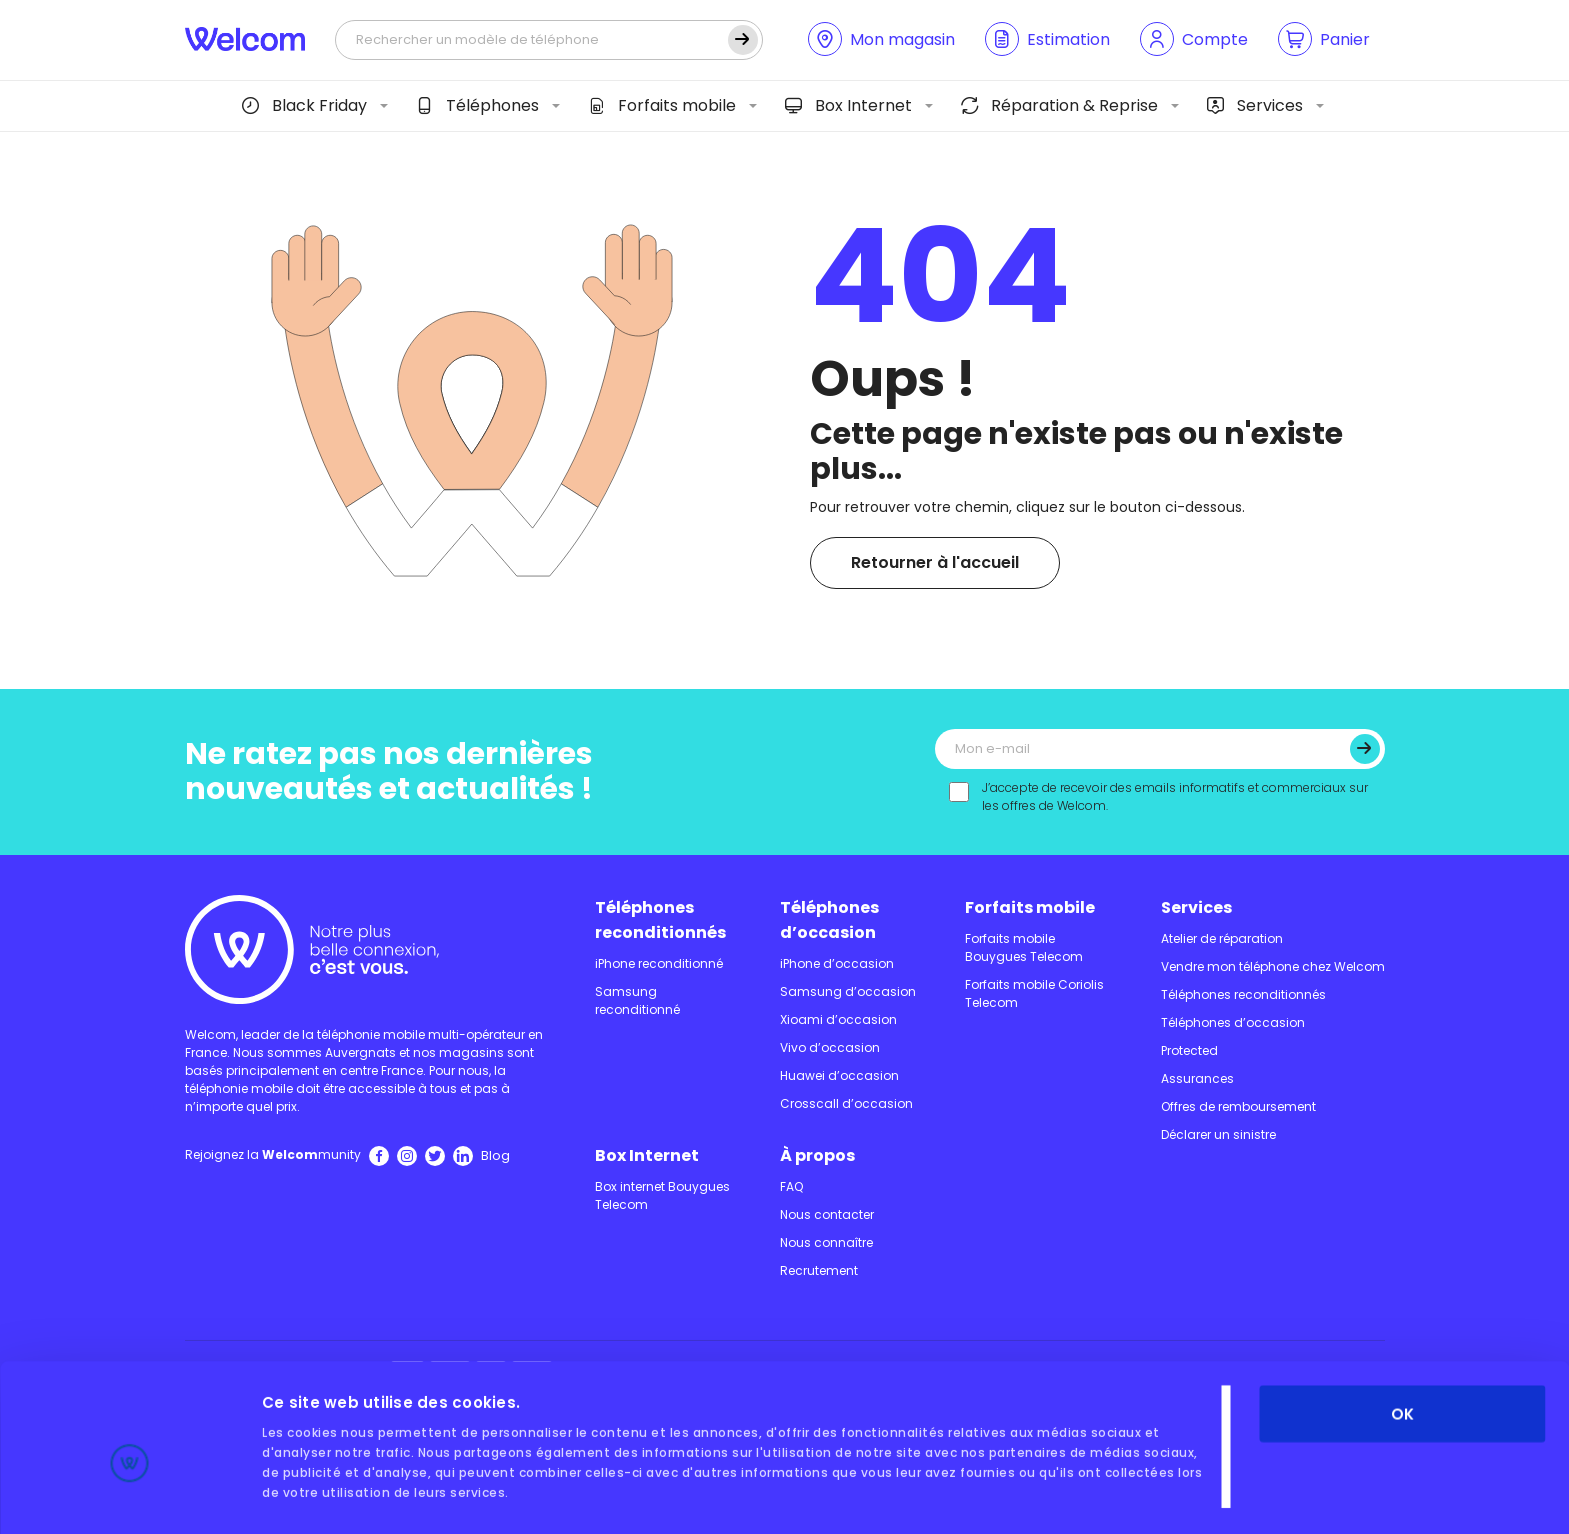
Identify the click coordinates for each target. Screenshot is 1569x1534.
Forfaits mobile (662, 105)
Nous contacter (827, 1214)
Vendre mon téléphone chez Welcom (1273, 966)
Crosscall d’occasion (846, 1103)
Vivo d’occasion (830, 1047)
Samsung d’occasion (848, 991)
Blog (495, 1155)
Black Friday (304, 105)
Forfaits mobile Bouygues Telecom (1024, 947)
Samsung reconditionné (637, 1000)
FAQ (791, 1186)
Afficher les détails (338, 1494)
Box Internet (848, 105)
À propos (817, 1155)
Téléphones (477, 105)
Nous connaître (826, 1242)
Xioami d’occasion (838, 1019)
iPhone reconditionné (659, 963)
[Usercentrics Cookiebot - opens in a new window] (129, 1495)
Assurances (1197, 1078)
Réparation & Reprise (1059, 105)
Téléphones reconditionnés (660, 920)
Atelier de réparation (1222, 938)
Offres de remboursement (1238, 1106)
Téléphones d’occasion (829, 920)
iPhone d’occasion (837, 963)
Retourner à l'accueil (935, 562)
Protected (1189, 1050)
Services (1255, 105)
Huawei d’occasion (839, 1075)
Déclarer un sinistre (1218, 1134)
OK (1402, 1323)
